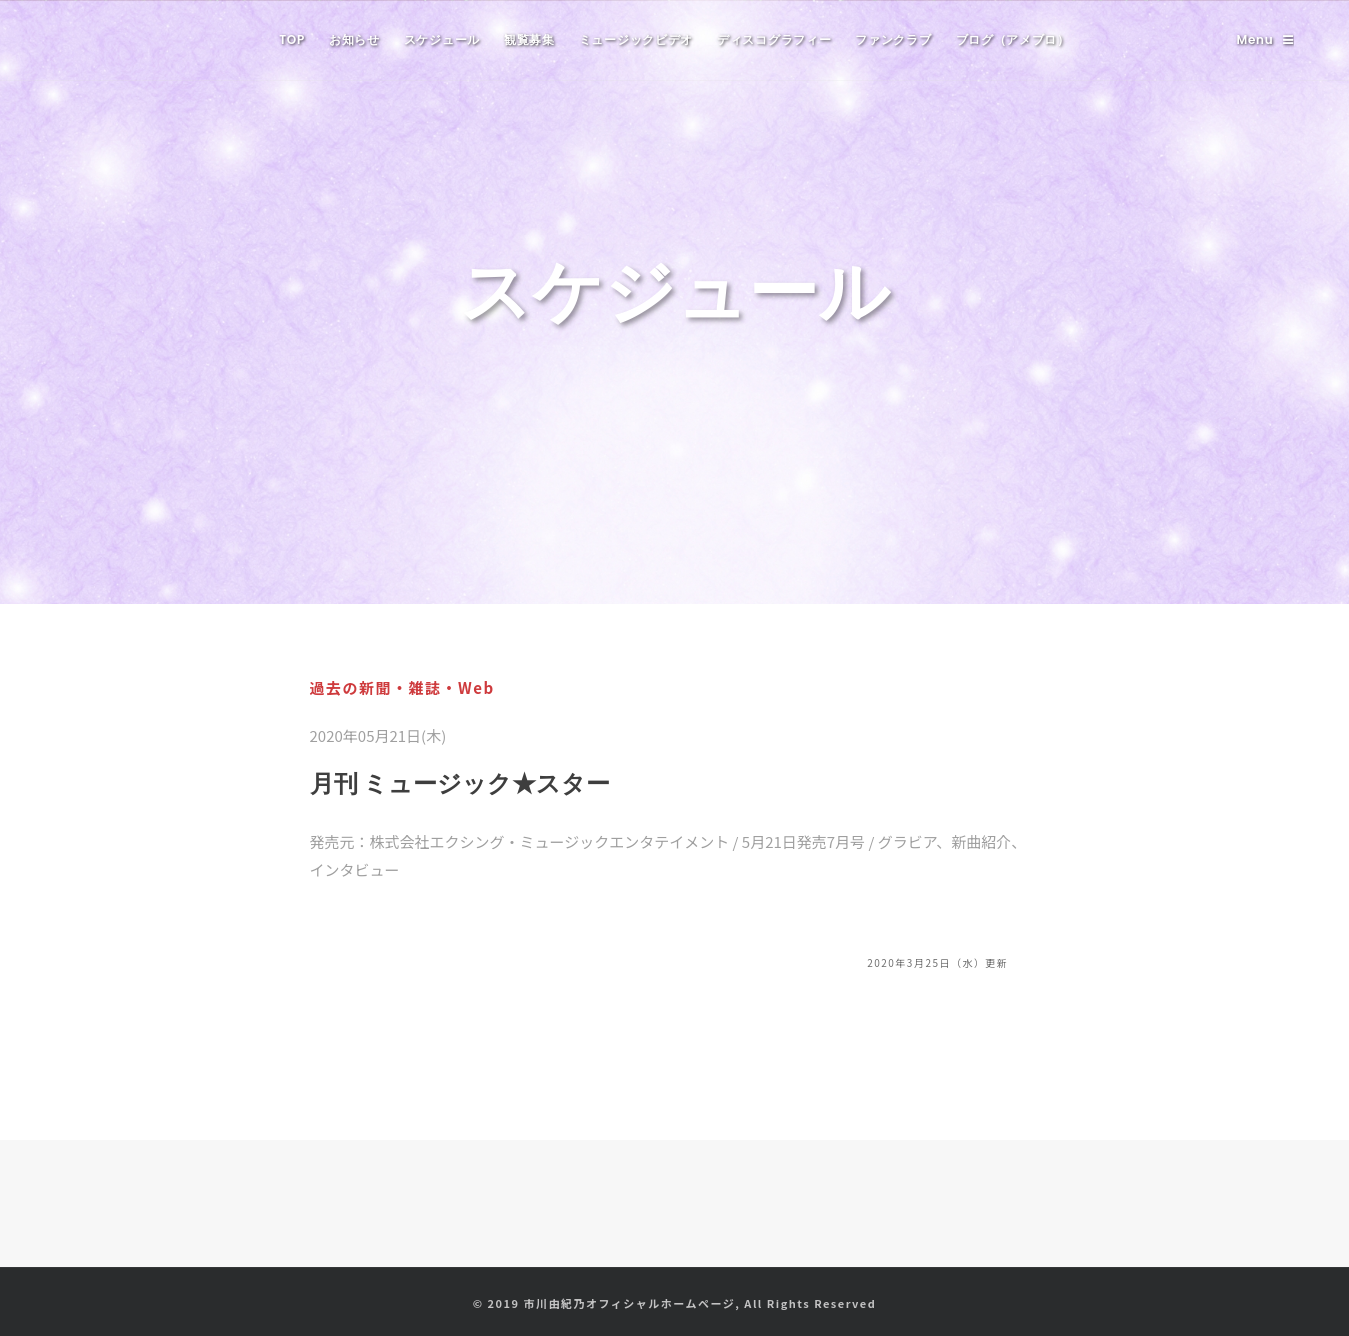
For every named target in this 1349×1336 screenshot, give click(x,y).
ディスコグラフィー (774, 39)
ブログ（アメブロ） (1013, 39)
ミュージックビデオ (636, 39)
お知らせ (354, 39)
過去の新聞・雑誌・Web (402, 687)
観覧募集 (529, 39)
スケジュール (442, 39)
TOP (292, 39)
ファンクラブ (893, 39)
